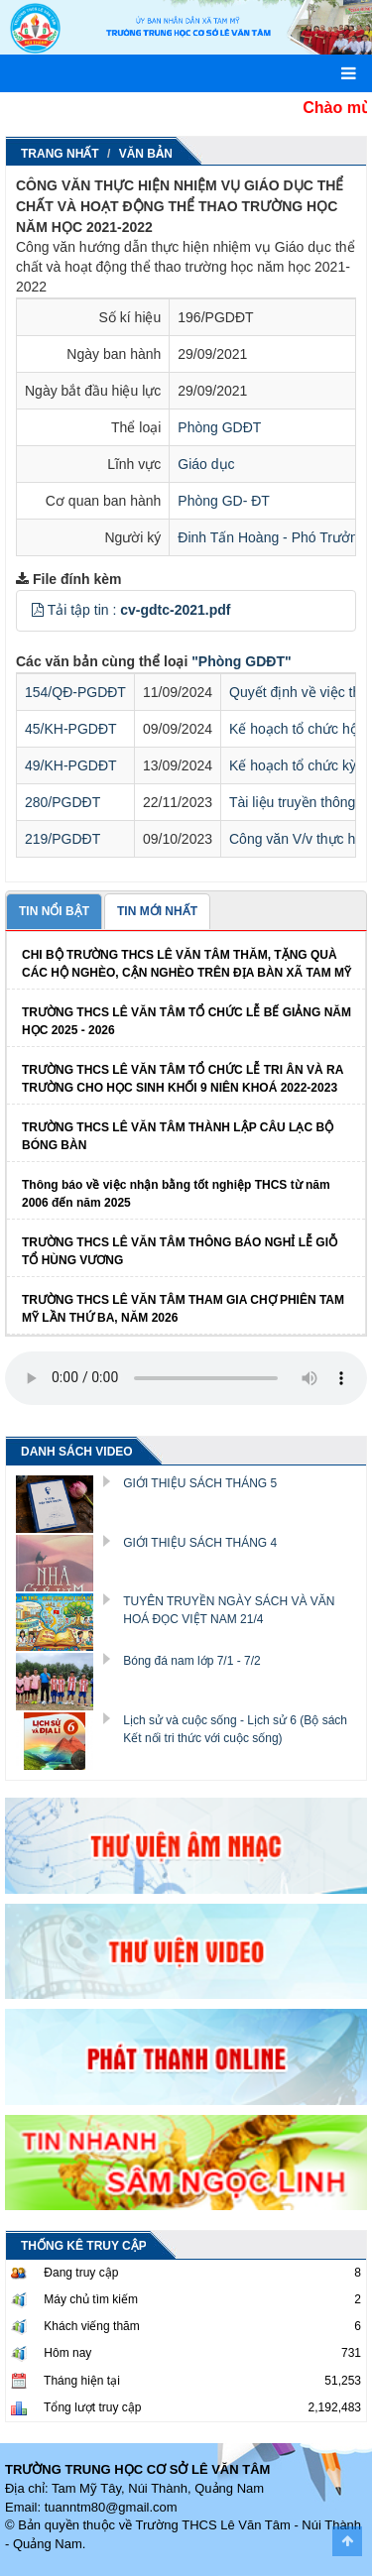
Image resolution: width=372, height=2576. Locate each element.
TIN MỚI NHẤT (157, 911)
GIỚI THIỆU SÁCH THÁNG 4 (200, 1543)
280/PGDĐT (62, 802)
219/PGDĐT (62, 839)
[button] (38, 610)
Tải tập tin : (139, 610)
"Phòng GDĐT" (241, 661)
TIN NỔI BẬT (54, 911)
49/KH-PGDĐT (71, 765)
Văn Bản (146, 154)
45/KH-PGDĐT (71, 729)
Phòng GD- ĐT (224, 501)
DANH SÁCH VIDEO (77, 1452)
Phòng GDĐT (219, 427)
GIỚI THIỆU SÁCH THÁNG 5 (200, 1483)
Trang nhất (60, 154)
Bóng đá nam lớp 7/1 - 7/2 (191, 1661)
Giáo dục (206, 464)
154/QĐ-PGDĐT (75, 692)
